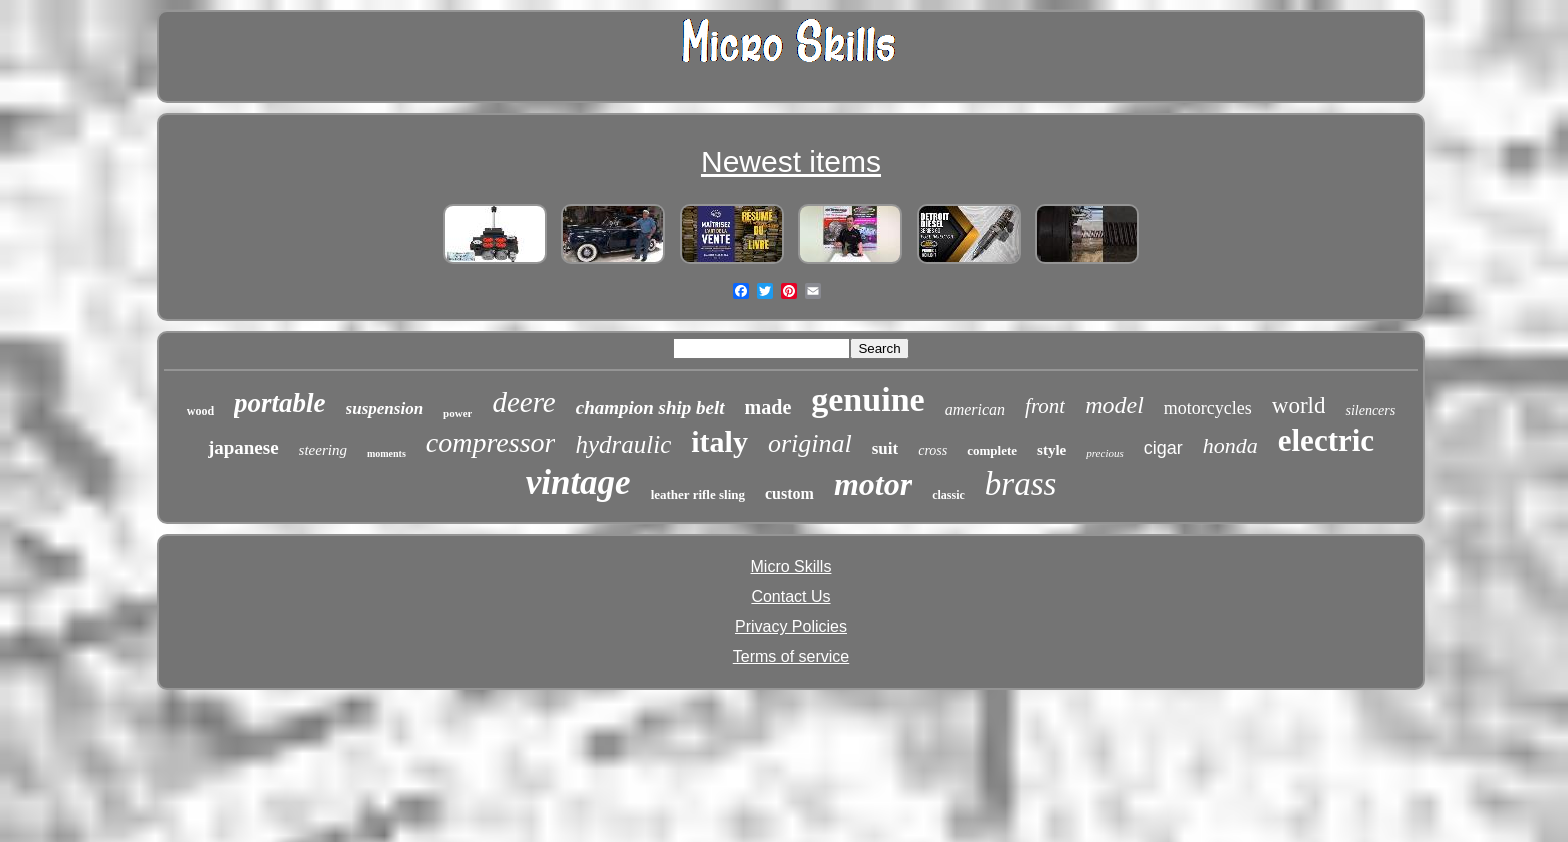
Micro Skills (791, 566)
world (1299, 405)
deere (523, 402)
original (810, 443)
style (1051, 450)
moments (386, 453)
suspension (384, 408)
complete (992, 450)
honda (1230, 445)
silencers (1370, 410)
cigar (1163, 448)
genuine (867, 399)
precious (1104, 453)
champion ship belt (650, 407)
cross (932, 450)
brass (1021, 484)
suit (885, 448)
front (1045, 406)
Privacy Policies (791, 626)
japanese (243, 447)
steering (323, 450)
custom (789, 493)
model (1114, 405)
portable (280, 403)
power (457, 413)
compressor (491, 442)
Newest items (791, 161)
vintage (578, 482)
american (975, 409)
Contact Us (790, 596)
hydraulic (623, 444)
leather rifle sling (698, 494)
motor (873, 484)
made (768, 407)
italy (719, 441)
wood (200, 411)
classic (948, 495)
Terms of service (791, 656)
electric (1326, 440)
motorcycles (1208, 408)
